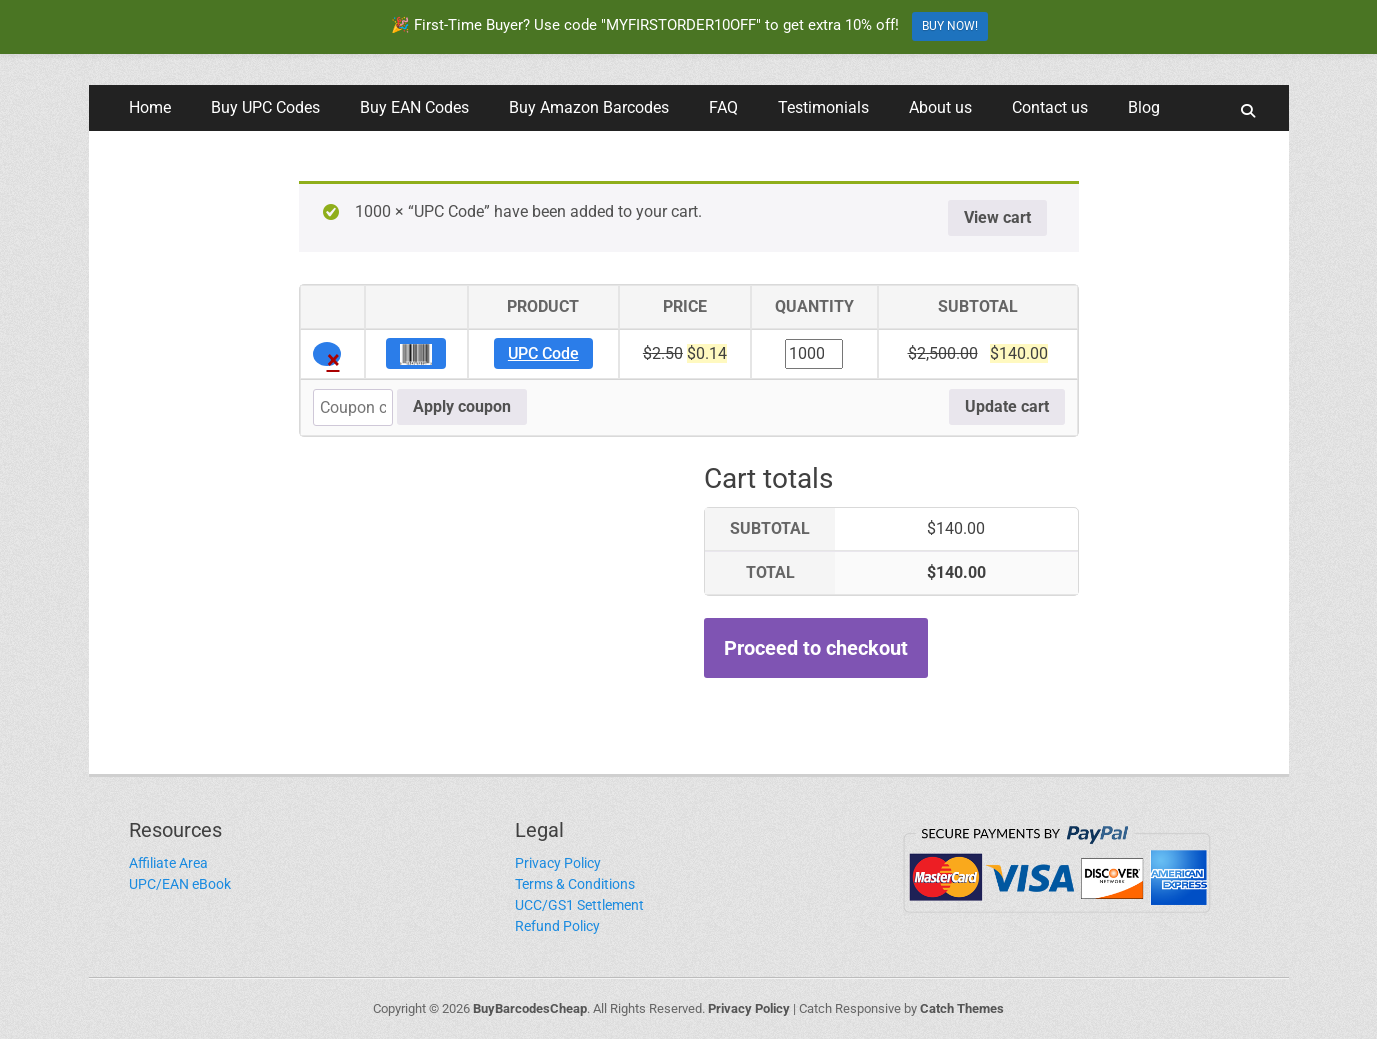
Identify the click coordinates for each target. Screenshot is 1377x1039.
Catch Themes (962, 1008)
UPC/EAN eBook (180, 884)
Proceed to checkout (816, 648)
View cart (997, 217)
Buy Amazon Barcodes (589, 107)
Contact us (1050, 107)
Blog (1144, 107)
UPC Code (543, 353)
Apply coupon (462, 406)
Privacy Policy (558, 863)
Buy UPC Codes (265, 107)
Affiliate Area (168, 863)
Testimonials (823, 107)
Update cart (1007, 406)
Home (150, 107)
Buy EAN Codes (414, 107)
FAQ (723, 107)
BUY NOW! (950, 26)
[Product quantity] (814, 354)
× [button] (333, 356)
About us (940, 107)
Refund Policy (557, 926)
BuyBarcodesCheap (530, 1008)
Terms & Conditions (575, 884)
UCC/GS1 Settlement (579, 905)
